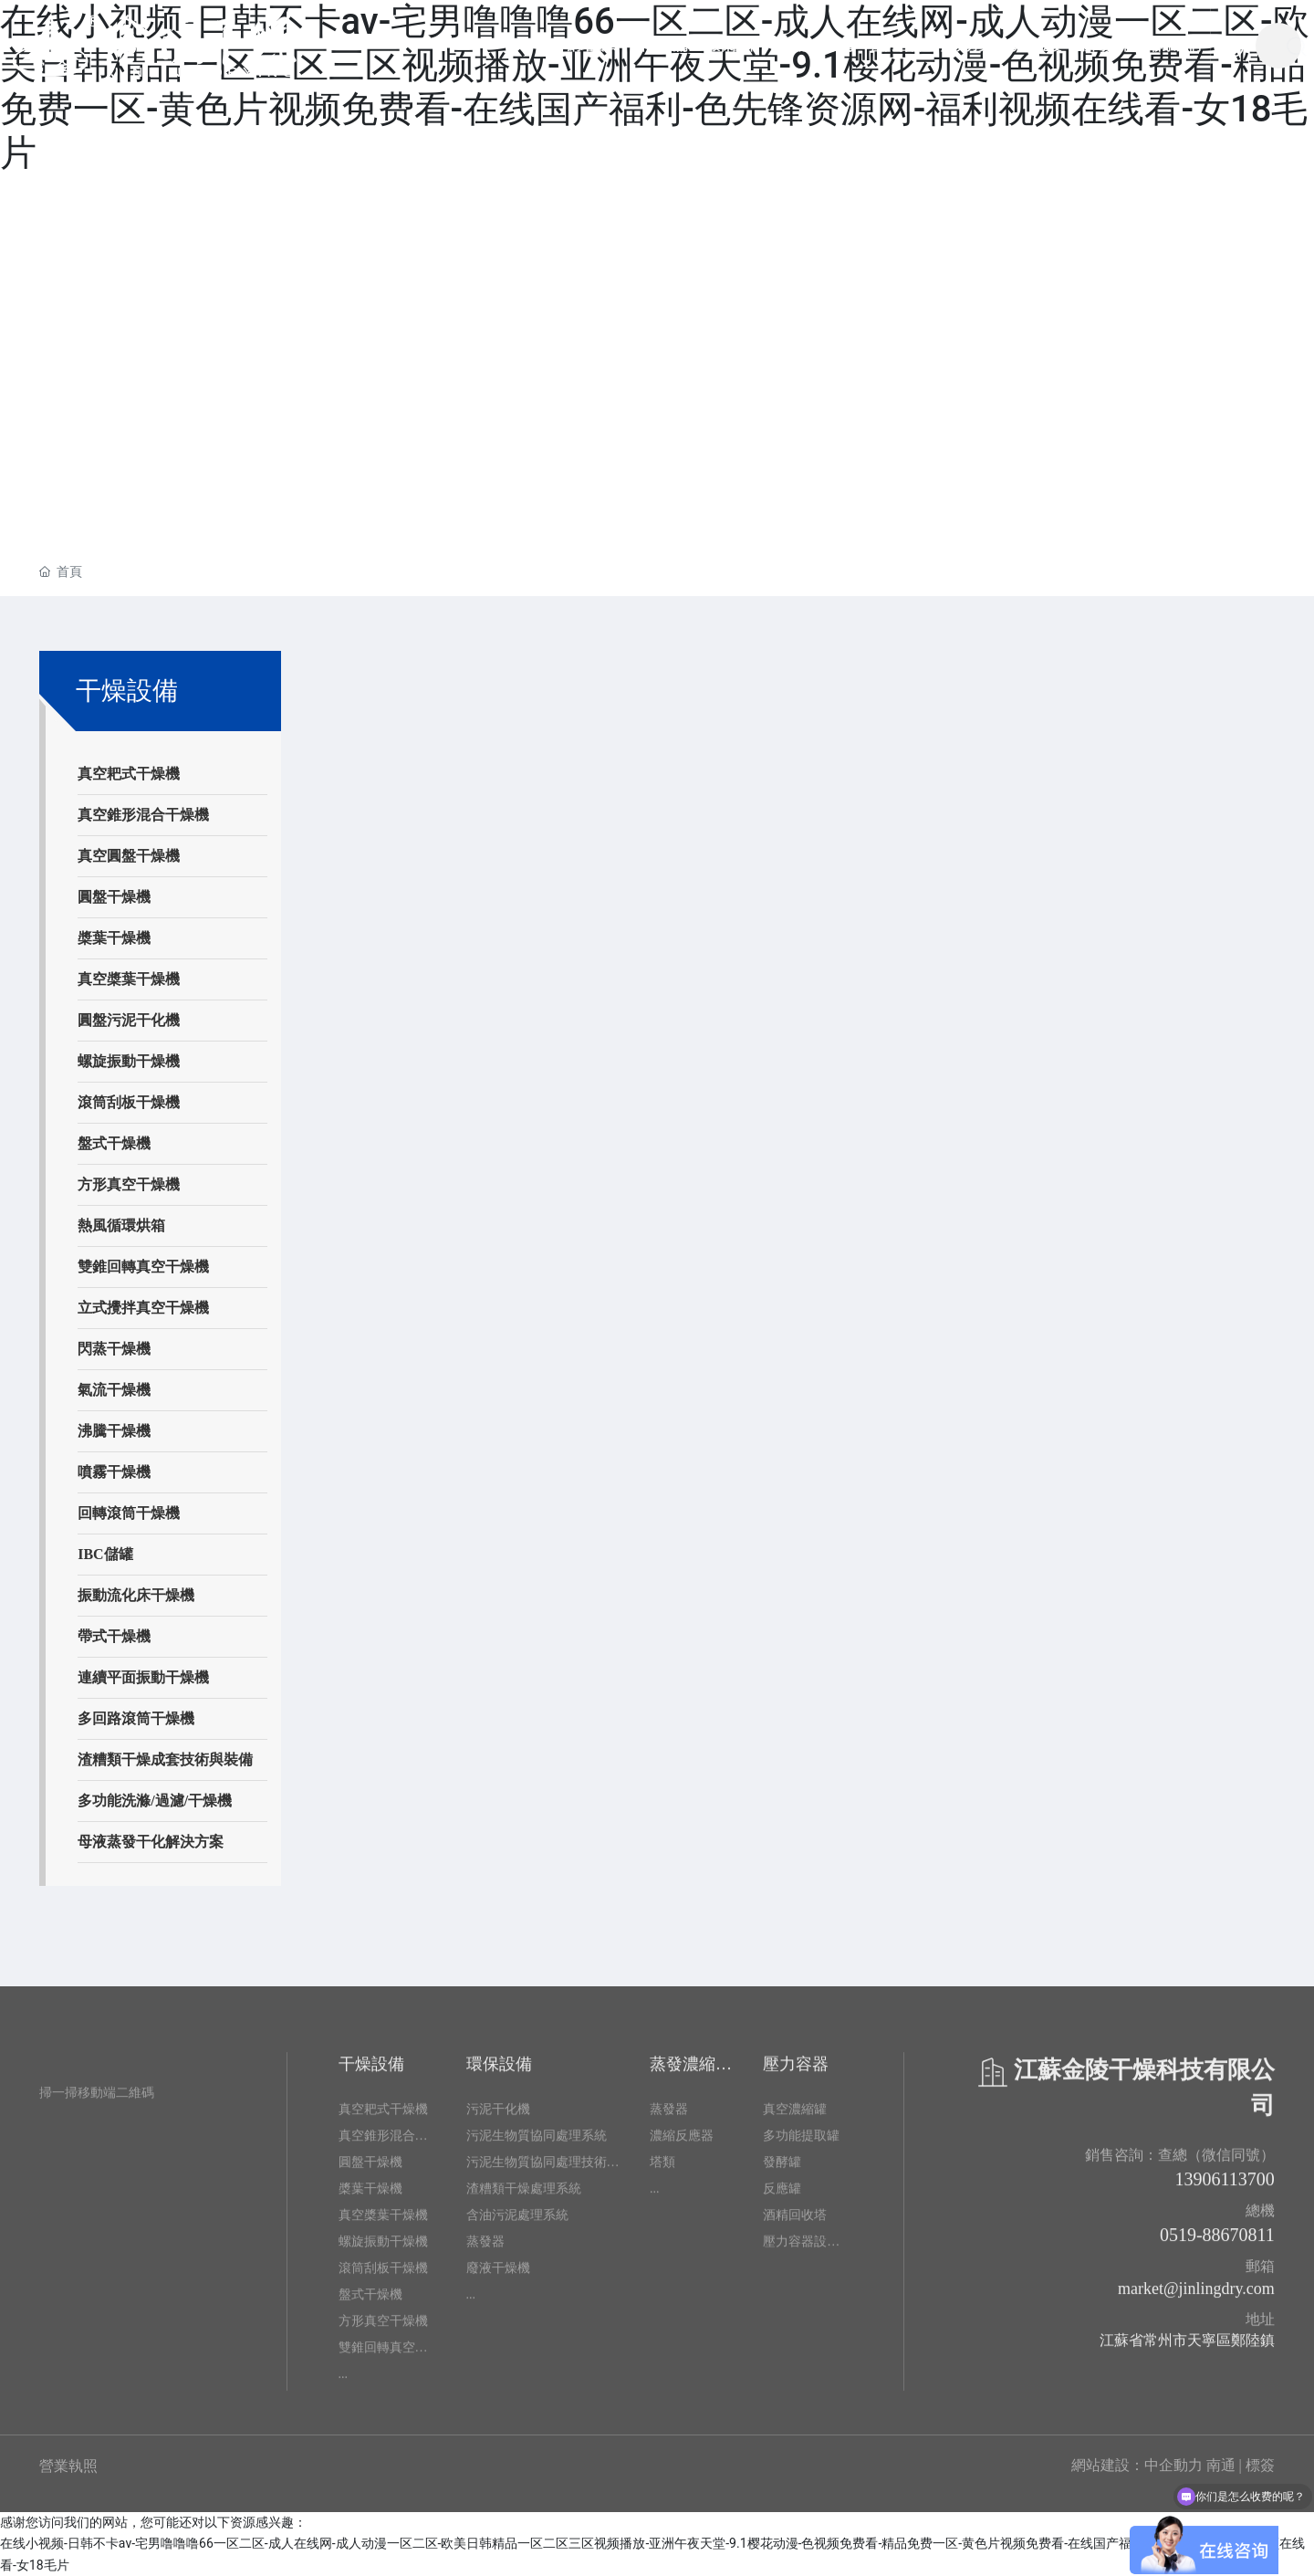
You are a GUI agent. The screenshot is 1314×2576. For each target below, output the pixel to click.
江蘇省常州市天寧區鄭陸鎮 (1187, 2348)
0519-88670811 (1217, 2243)
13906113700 (1225, 2187)
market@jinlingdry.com (1196, 2297)
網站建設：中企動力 (1137, 2465)
